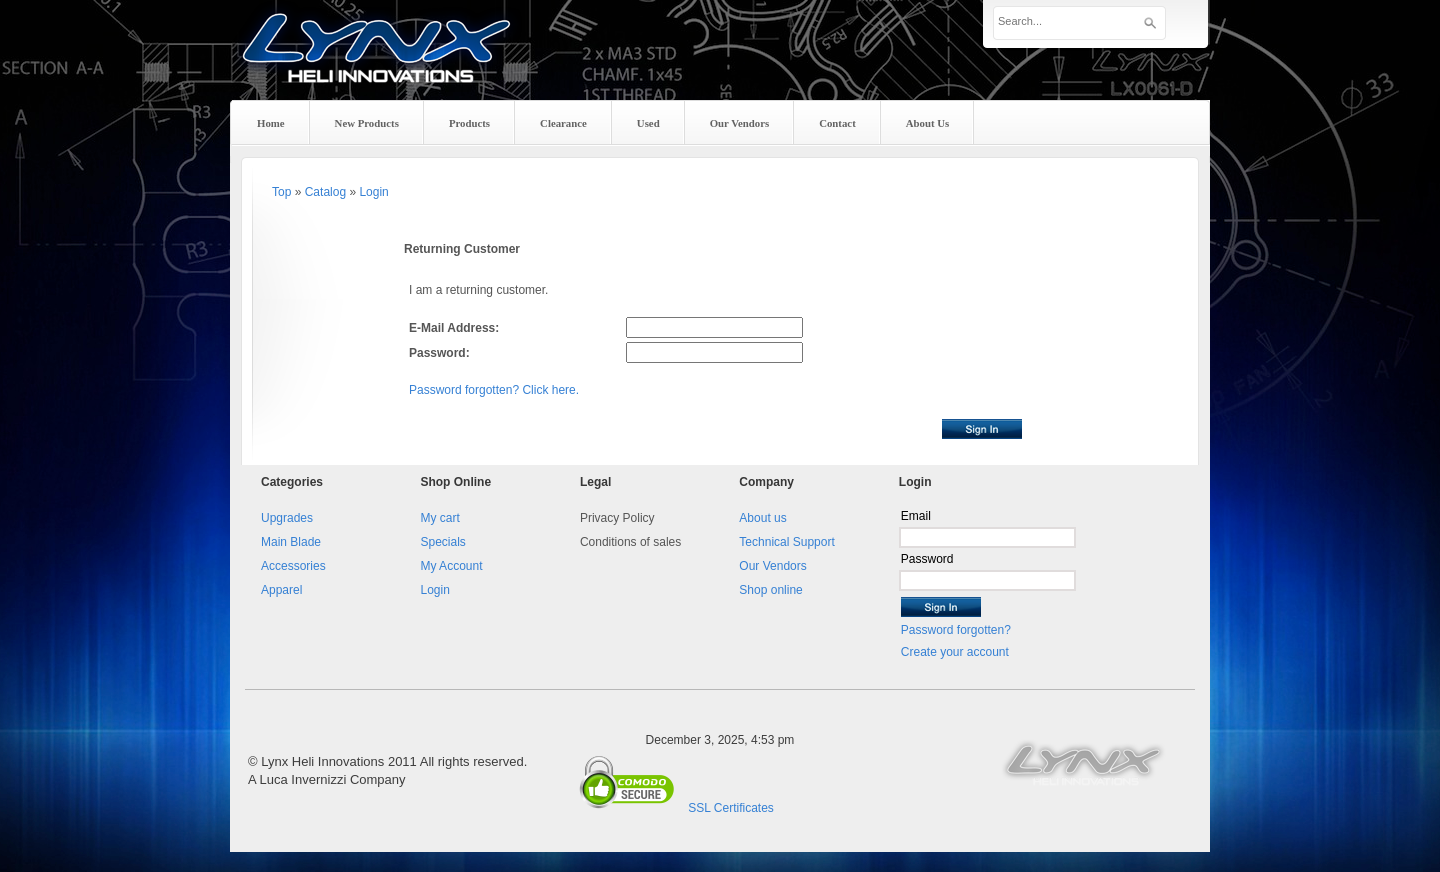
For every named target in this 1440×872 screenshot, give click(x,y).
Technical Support (786, 542)
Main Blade (291, 542)
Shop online (770, 590)
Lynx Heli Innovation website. (1085, 762)
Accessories (293, 566)
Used (648, 123)
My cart (439, 518)
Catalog (325, 192)
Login (373, 192)
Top (281, 192)
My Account (451, 566)
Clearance (563, 123)
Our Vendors (772, 566)
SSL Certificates (731, 808)
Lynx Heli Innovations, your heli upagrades (377, 65)
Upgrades (287, 518)
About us (762, 518)
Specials (442, 542)
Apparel (281, 590)
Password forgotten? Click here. (494, 390)
